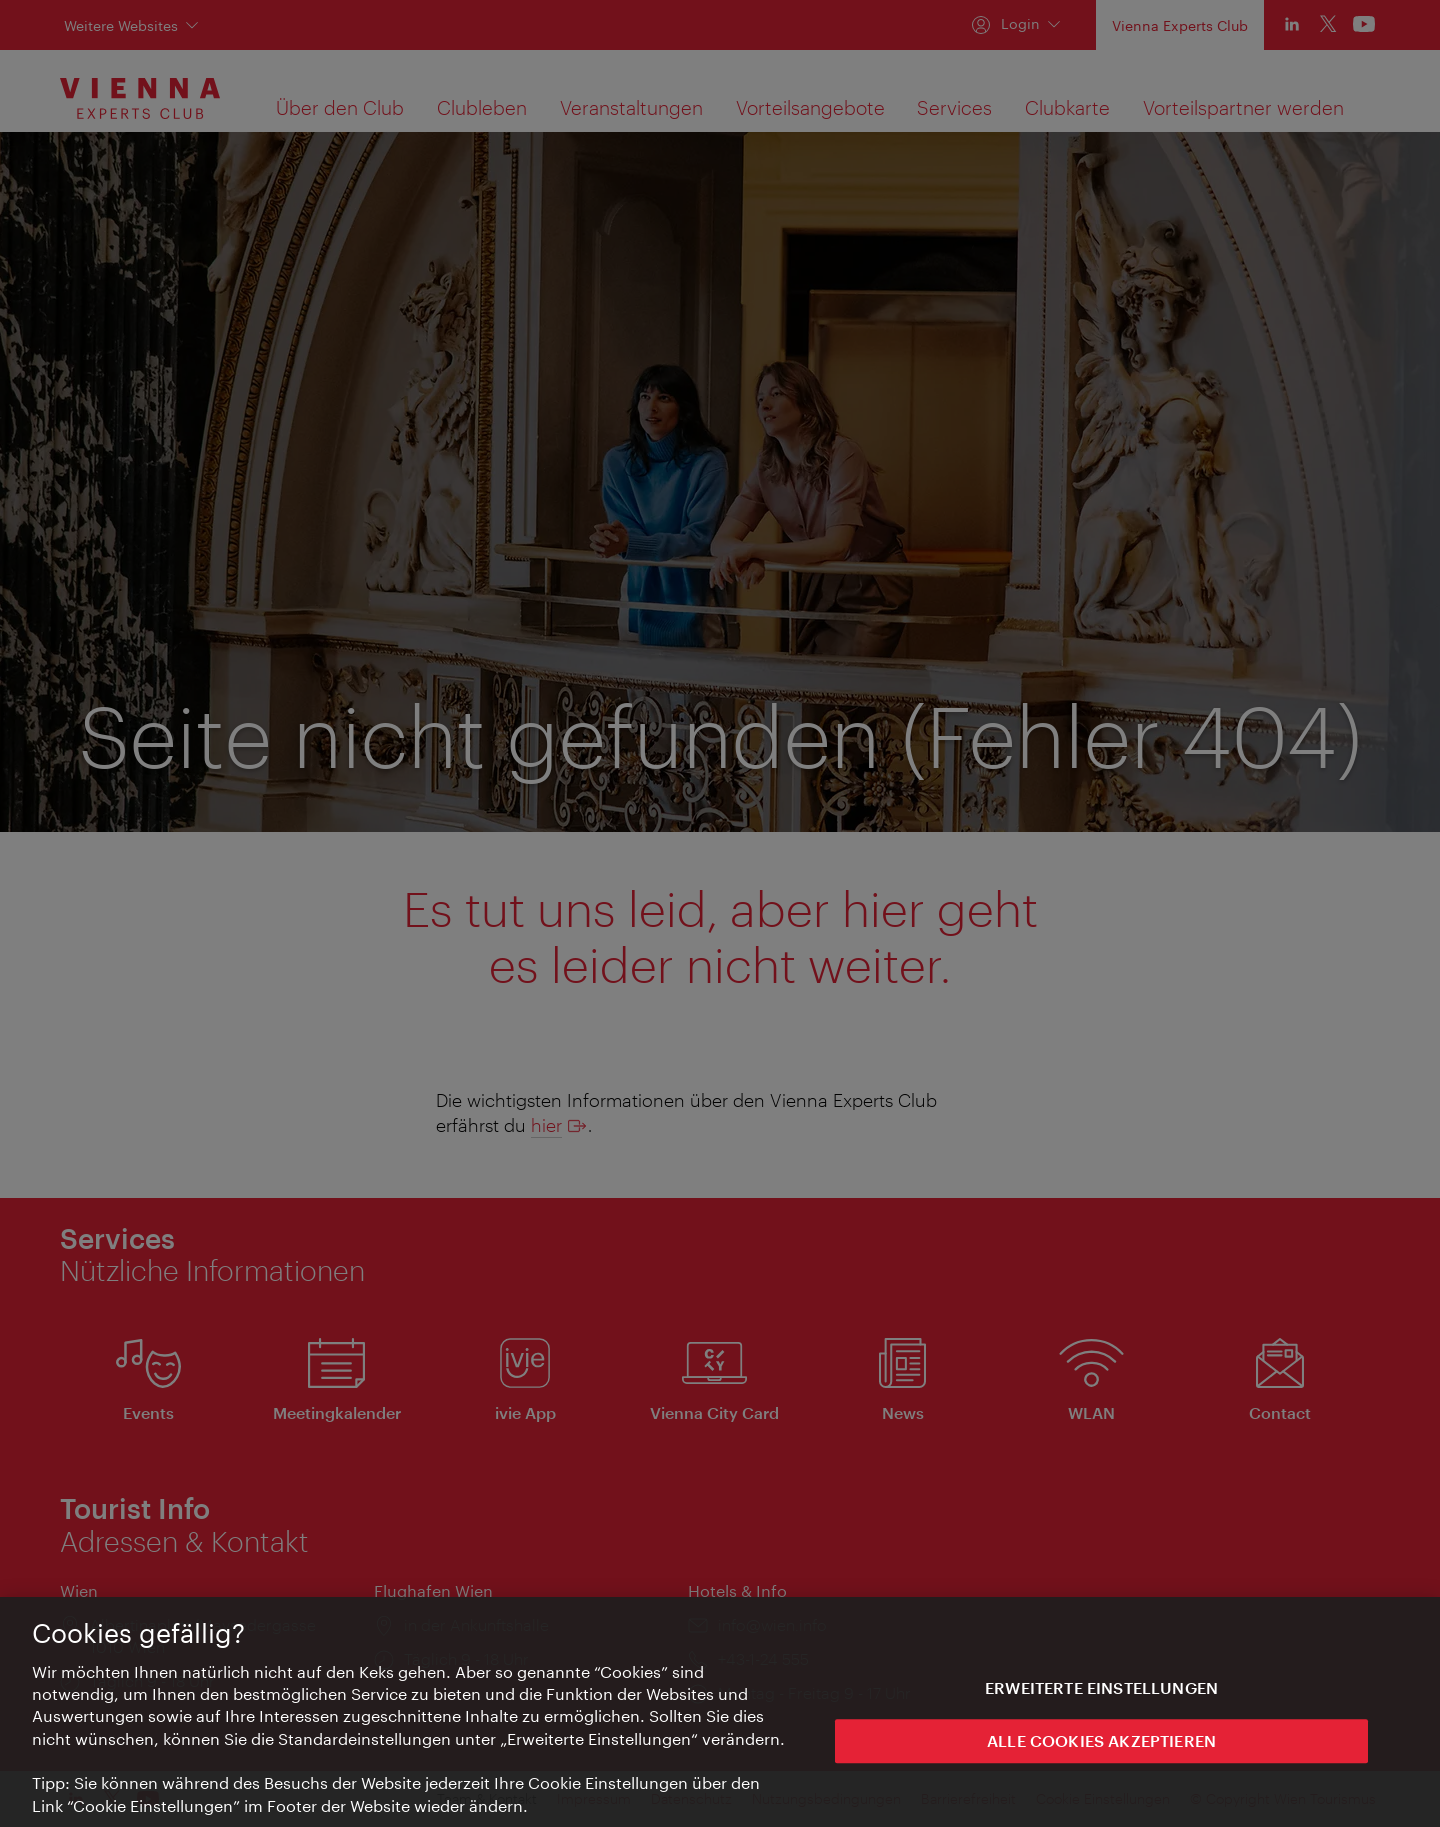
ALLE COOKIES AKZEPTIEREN (1101, 1751)
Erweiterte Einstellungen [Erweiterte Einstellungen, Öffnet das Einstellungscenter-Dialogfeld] (1101, 1698)
